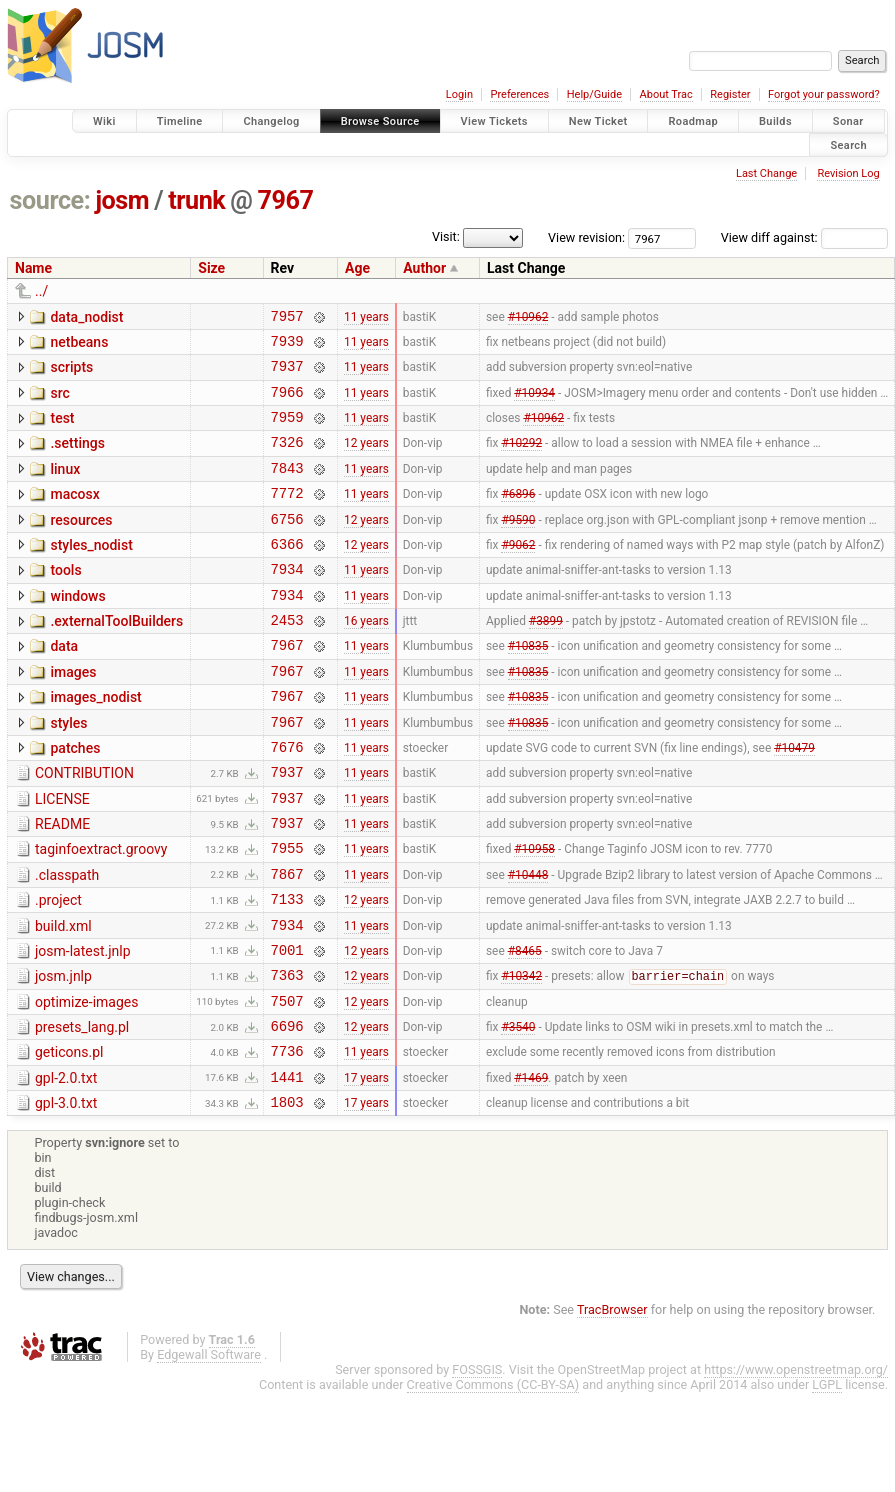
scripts (71, 373)
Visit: (446, 236)
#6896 (518, 517)
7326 (287, 459)
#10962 (528, 318)
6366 (287, 573)
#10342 (521, 1057)
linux (65, 487)
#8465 (525, 1027)
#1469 (531, 1169)
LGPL (827, 1480)
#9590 (518, 545)
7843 (287, 488)
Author (424, 268)
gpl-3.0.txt (66, 1196)
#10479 (794, 800)
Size (211, 268)
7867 (287, 942)
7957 (287, 318)
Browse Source (380, 121)
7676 (287, 800)
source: (50, 200)
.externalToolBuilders (116, 657)
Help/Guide (594, 94)
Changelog (271, 121)
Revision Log (848, 173)
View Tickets (494, 121)
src (59, 402)
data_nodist (86, 317)
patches (75, 799)
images (73, 714)
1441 (287, 1169)
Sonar (848, 121)
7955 (287, 913)
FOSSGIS (477, 1465)
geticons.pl (69, 1139)
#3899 (546, 659)
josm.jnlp (63, 1054)
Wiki (104, 121)
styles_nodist (91, 572)
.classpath (67, 941)
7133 (287, 970)
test (62, 430)
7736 (287, 1140)
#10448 (528, 942)
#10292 (521, 460)
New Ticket (598, 121)
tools (65, 600)
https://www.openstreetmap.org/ (796, 1465)
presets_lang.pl (82, 1111)
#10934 (534, 403)
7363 (287, 1055)
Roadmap (693, 121)
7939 (287, 346)
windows (77, 629)
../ (41, 291)
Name (33, 268)
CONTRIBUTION (84, 827)
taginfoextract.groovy (101, 912)
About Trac (666, 94)
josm (122, 200)
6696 (287, 1112)
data (64, 685)
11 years (366, 318)
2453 (287, 658)
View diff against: (804, 237)
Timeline (180, 121)
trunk (196, 200)
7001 (287, 1027)
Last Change (766, 173)
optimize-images (86, 1083)
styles (68, 771)
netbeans (79, 345)
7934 (287, 601)
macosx (74, 515)
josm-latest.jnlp (83, 1026)
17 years (366, 1169)
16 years (366, 659)
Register (730, 94)
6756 (287, 545)
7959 (287, 431)
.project (58, 969)
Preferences (519, 94)
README (62, 884)
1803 (287, 1197)
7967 (286, 200)
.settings (77, 458)
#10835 (528, 687)
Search (848, 144)
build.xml (63, 998)
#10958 (534, 914)
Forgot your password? (824, 94)
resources (81, 544)
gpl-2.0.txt (66, 1168)
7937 (287, 374)
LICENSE (62, 856)
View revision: (586, 237)
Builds (775, 121)
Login (459, 94)
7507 (287, 1084)
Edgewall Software (209, 1450)
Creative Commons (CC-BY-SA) (493, 1480)
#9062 (518, 573)
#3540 (518, 1113)
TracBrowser (612, 1405)
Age (357, 268)
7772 (287, 516)
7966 (287, 403)
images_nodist (95, 742)
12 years (366, 460)
